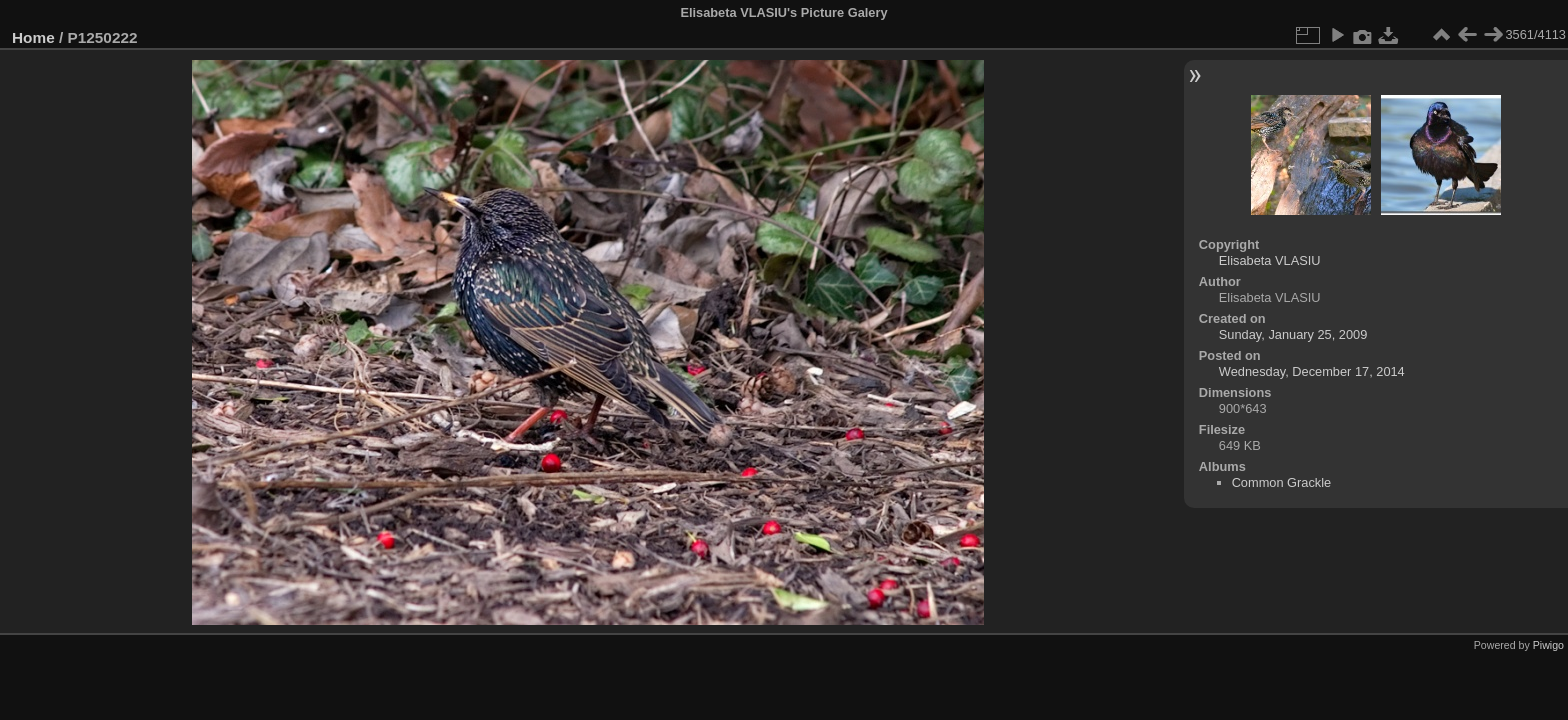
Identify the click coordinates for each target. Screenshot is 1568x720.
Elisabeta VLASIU (1270, 260)
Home (33, 37)
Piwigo (1548, 645)
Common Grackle (1282, 482)
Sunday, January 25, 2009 (1293, 334)
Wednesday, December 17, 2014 (1312, 371)
